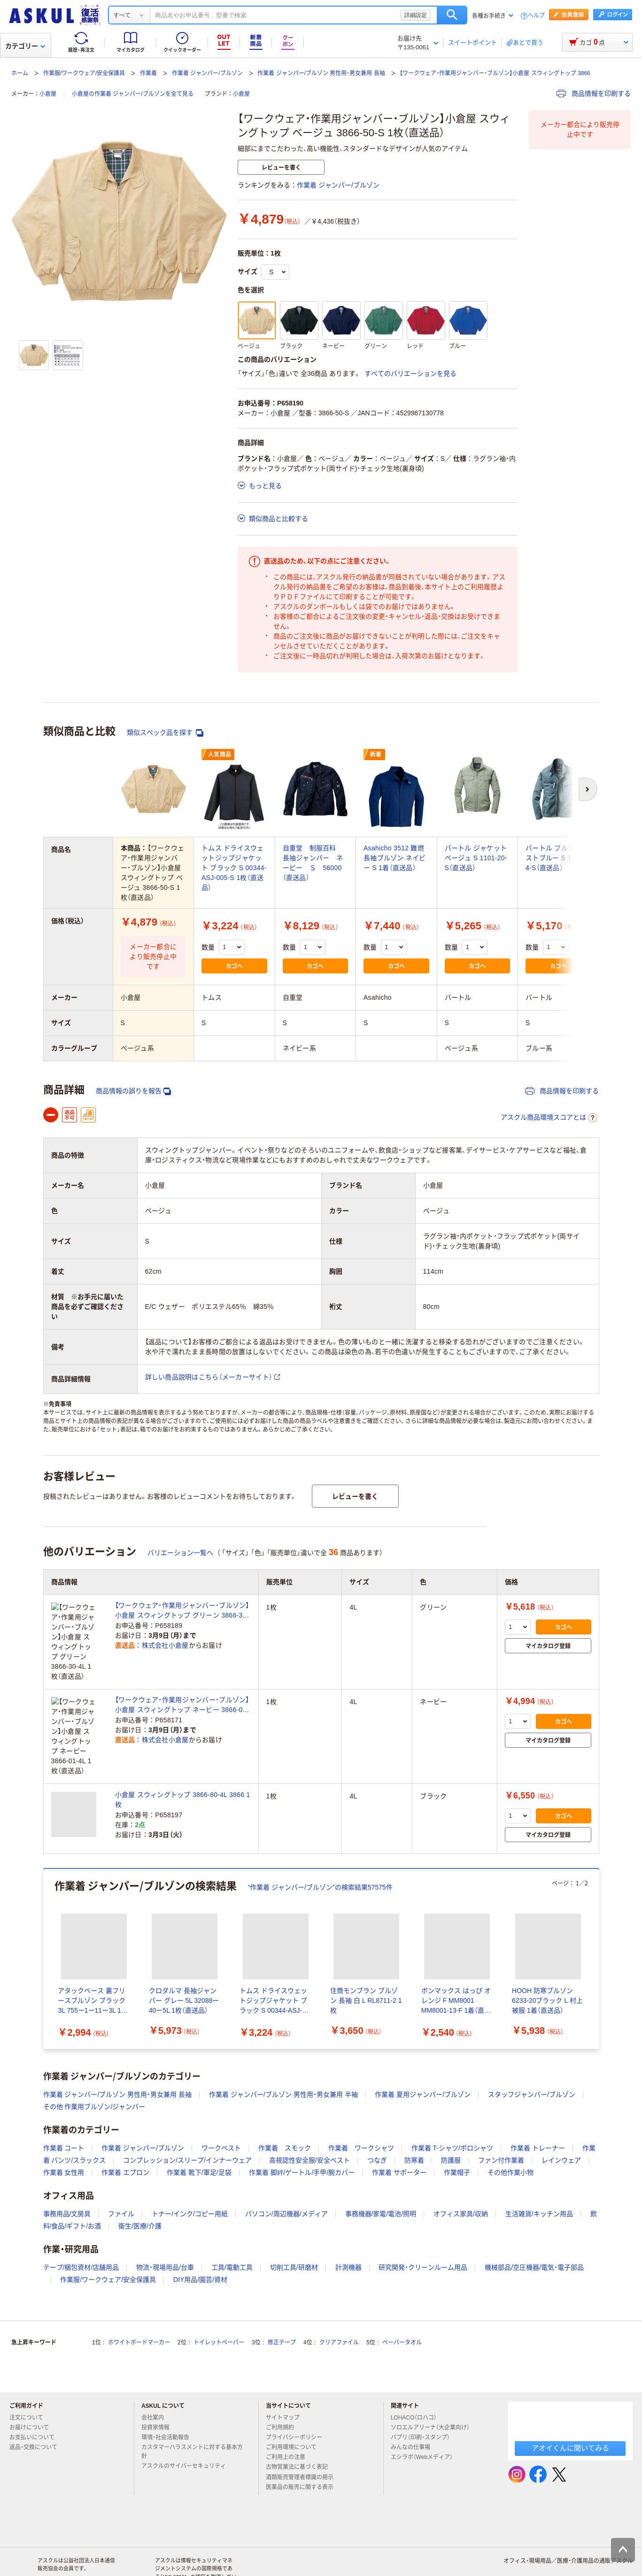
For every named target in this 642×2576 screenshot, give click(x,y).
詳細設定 (415, 15)
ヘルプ (536, 16)
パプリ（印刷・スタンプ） (424, 2389)
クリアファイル (339, 2294)
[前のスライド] (45, 1910)
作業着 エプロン (125, 2124)
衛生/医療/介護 (140, 2177)
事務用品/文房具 (67, 2165)
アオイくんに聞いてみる (570, 2400)
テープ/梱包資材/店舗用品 (81, 2219)
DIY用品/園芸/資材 (200, 2231)
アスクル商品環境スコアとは (549, 1117)
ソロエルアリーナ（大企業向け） (434, 2379)
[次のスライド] (597, 1910)
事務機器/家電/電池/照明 (381, 2165)
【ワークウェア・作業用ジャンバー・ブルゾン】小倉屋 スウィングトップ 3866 (495, 73)
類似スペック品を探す (165, 733)
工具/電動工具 (232, 2219)
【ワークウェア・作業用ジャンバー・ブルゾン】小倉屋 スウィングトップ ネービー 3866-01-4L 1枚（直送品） (182, 1682)
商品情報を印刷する (594, 93)
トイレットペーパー (218, 2294)
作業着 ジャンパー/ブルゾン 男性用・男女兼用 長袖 (321, 73)
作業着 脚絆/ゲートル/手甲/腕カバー (302, 2124)
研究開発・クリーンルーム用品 (423, 2219)
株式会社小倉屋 (165, 1646)
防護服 (451, 2112)
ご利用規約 (284, 2379)
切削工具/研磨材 (294, 2219)
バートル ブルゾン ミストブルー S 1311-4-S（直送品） (558, 858)
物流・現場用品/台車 (165, 2219)
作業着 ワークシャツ (361, 2099)
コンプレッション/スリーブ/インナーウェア (187, 2112)
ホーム (19, 73)
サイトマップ (283, 2369)
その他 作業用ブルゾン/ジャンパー (94, 2058)
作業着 (148, 73)
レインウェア (561, 2112)
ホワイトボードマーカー (139, 2294)
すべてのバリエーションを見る (410, 373)
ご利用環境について (295, 2399)
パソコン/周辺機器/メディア (286, 2165)
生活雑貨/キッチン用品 (539, 2165)
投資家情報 (159, 2379)
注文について (30, 2369)
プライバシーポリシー (298, 2389)
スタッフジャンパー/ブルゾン (531, 2046)
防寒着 (414, 2112)
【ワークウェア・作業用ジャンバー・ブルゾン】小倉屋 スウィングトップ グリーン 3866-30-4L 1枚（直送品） (182, 1611)
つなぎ (377, 2112)
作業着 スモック (284, 2099)
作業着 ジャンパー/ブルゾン (207, 73)
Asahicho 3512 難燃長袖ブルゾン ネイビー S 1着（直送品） (395, 858)
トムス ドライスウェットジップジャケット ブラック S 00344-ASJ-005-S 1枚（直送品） (234, 867)
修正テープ (282, 2294)
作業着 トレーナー (538, 2099)
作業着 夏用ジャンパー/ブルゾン (423, 2046)
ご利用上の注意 (289, 2408)
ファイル (121, 2165)
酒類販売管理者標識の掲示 (303, 2428)
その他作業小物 (510, 2124)
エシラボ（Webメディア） (425, 2408)
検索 (452, 15)
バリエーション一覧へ (180, 1552)
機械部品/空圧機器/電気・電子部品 (534, 2219)
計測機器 (348, 2219)
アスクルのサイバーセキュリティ (187, 2417)
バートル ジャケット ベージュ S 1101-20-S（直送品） (476, 858)
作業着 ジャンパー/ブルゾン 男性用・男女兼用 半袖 (283, 2046)
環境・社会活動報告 (169, 2389)
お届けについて (32, 2379)
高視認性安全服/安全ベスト (309, 2112)
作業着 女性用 (64, 2124)
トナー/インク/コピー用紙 (190, 2165)
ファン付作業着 (501, 2112)
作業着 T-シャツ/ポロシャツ (452, 2099)
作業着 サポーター (399, 2124)
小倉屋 (47, 94)
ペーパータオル (402, 2294)
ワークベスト (221, 2099)
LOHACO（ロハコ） (418, 2369)
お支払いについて (35, 2389)
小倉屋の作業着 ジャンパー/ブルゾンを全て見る (132, 94)
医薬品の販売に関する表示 (303, 2439)
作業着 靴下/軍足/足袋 (199, 2124)
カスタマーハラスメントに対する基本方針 (192, 2403)
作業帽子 (457, 2124)
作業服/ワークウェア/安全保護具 (84, 73)
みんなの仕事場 (414, 2399)
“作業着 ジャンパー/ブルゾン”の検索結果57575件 (320, 1839)
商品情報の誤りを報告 (133, 1091)
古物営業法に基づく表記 (300, 2418)
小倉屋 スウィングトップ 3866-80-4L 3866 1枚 (182, 1751)
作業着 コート (64, 2099)
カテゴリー (25, 46)
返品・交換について (37, 2399)
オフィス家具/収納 (460, 2165)
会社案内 (156, 2369)
